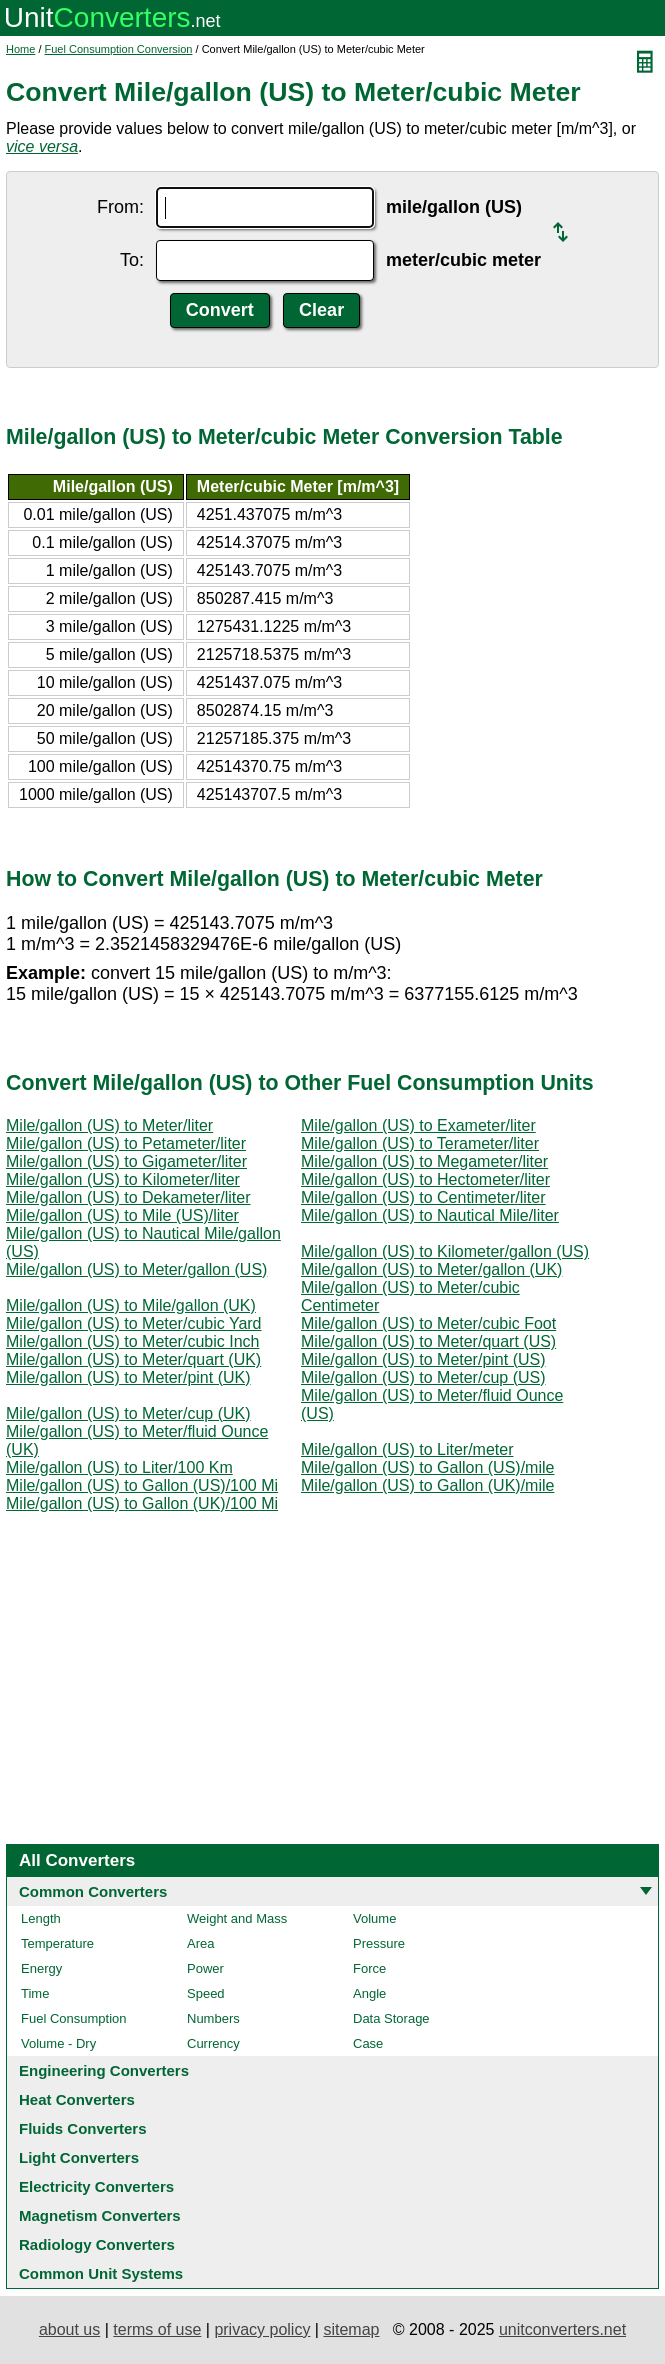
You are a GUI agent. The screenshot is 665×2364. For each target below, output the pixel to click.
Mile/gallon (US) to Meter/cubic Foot (428, 1323)
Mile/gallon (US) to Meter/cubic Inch (132, 1341)
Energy (41, 1968)
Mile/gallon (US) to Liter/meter (407, 1449)
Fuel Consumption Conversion (119, 49)
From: (120, 207)
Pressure (379, 1943)
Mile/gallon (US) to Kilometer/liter (123, 1179)
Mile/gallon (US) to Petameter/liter (126, 1143)
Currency (213, 2043)
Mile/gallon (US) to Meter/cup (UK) (128, 1413)
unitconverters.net (562, 2329)
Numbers (213, 2018)
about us (69, 2329)
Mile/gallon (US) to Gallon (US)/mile (427, 1467)
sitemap (351, 2329)
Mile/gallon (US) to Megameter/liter (424, 1161)
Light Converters (79, 2157)
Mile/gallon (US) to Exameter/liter (418, 1125)
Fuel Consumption (74, 2018)
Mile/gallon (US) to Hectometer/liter (425, 1179)
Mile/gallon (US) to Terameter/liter (420, 1143)
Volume (374, 1918)
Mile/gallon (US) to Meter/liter (109, 1125)
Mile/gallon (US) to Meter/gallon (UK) (431, 1269)
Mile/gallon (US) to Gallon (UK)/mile (427, 1485)
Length (41, 1918)
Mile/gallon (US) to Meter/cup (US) (423, 1377)
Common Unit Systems (101, 2273)
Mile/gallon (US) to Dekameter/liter (128, 1197)
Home (20, 49)
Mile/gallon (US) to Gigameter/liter (126, 1161)
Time (35, 1993)
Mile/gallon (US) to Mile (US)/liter (122, 1215)
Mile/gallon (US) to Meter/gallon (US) (136, 1269)
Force (369, 1968)
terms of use (157, 2329)
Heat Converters (77, 2099)
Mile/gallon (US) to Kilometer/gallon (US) (445, 1251)
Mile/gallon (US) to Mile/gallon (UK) (131, 1305)
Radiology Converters (97, 2244)
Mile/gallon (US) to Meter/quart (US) (428, 1341)
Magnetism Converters (100, 2215)
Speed (206, 1993)
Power (205, 1968)
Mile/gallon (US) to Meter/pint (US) (423, 1359)
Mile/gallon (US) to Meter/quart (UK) (133, 1359)
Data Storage (391, 2018)
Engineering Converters (104, 2070)
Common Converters (93, 1891)
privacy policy (262, 2329)
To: (132, 260)
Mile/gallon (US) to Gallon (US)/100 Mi (142, 1485)
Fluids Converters (83, 2128)
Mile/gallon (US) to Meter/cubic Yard (134, 1323)
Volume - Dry (58, 2043)
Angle (369, 1993)
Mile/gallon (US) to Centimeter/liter (423, 1197)
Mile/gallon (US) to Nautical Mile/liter (430, 1215)
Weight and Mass (237, 1918)
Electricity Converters (96, 2186)
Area (200, 1943)
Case (368, 2043)
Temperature (57, 1943)
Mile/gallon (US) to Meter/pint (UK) (128, 1377)
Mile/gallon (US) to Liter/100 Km (119, 1467)
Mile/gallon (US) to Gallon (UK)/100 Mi (142, 1503)
